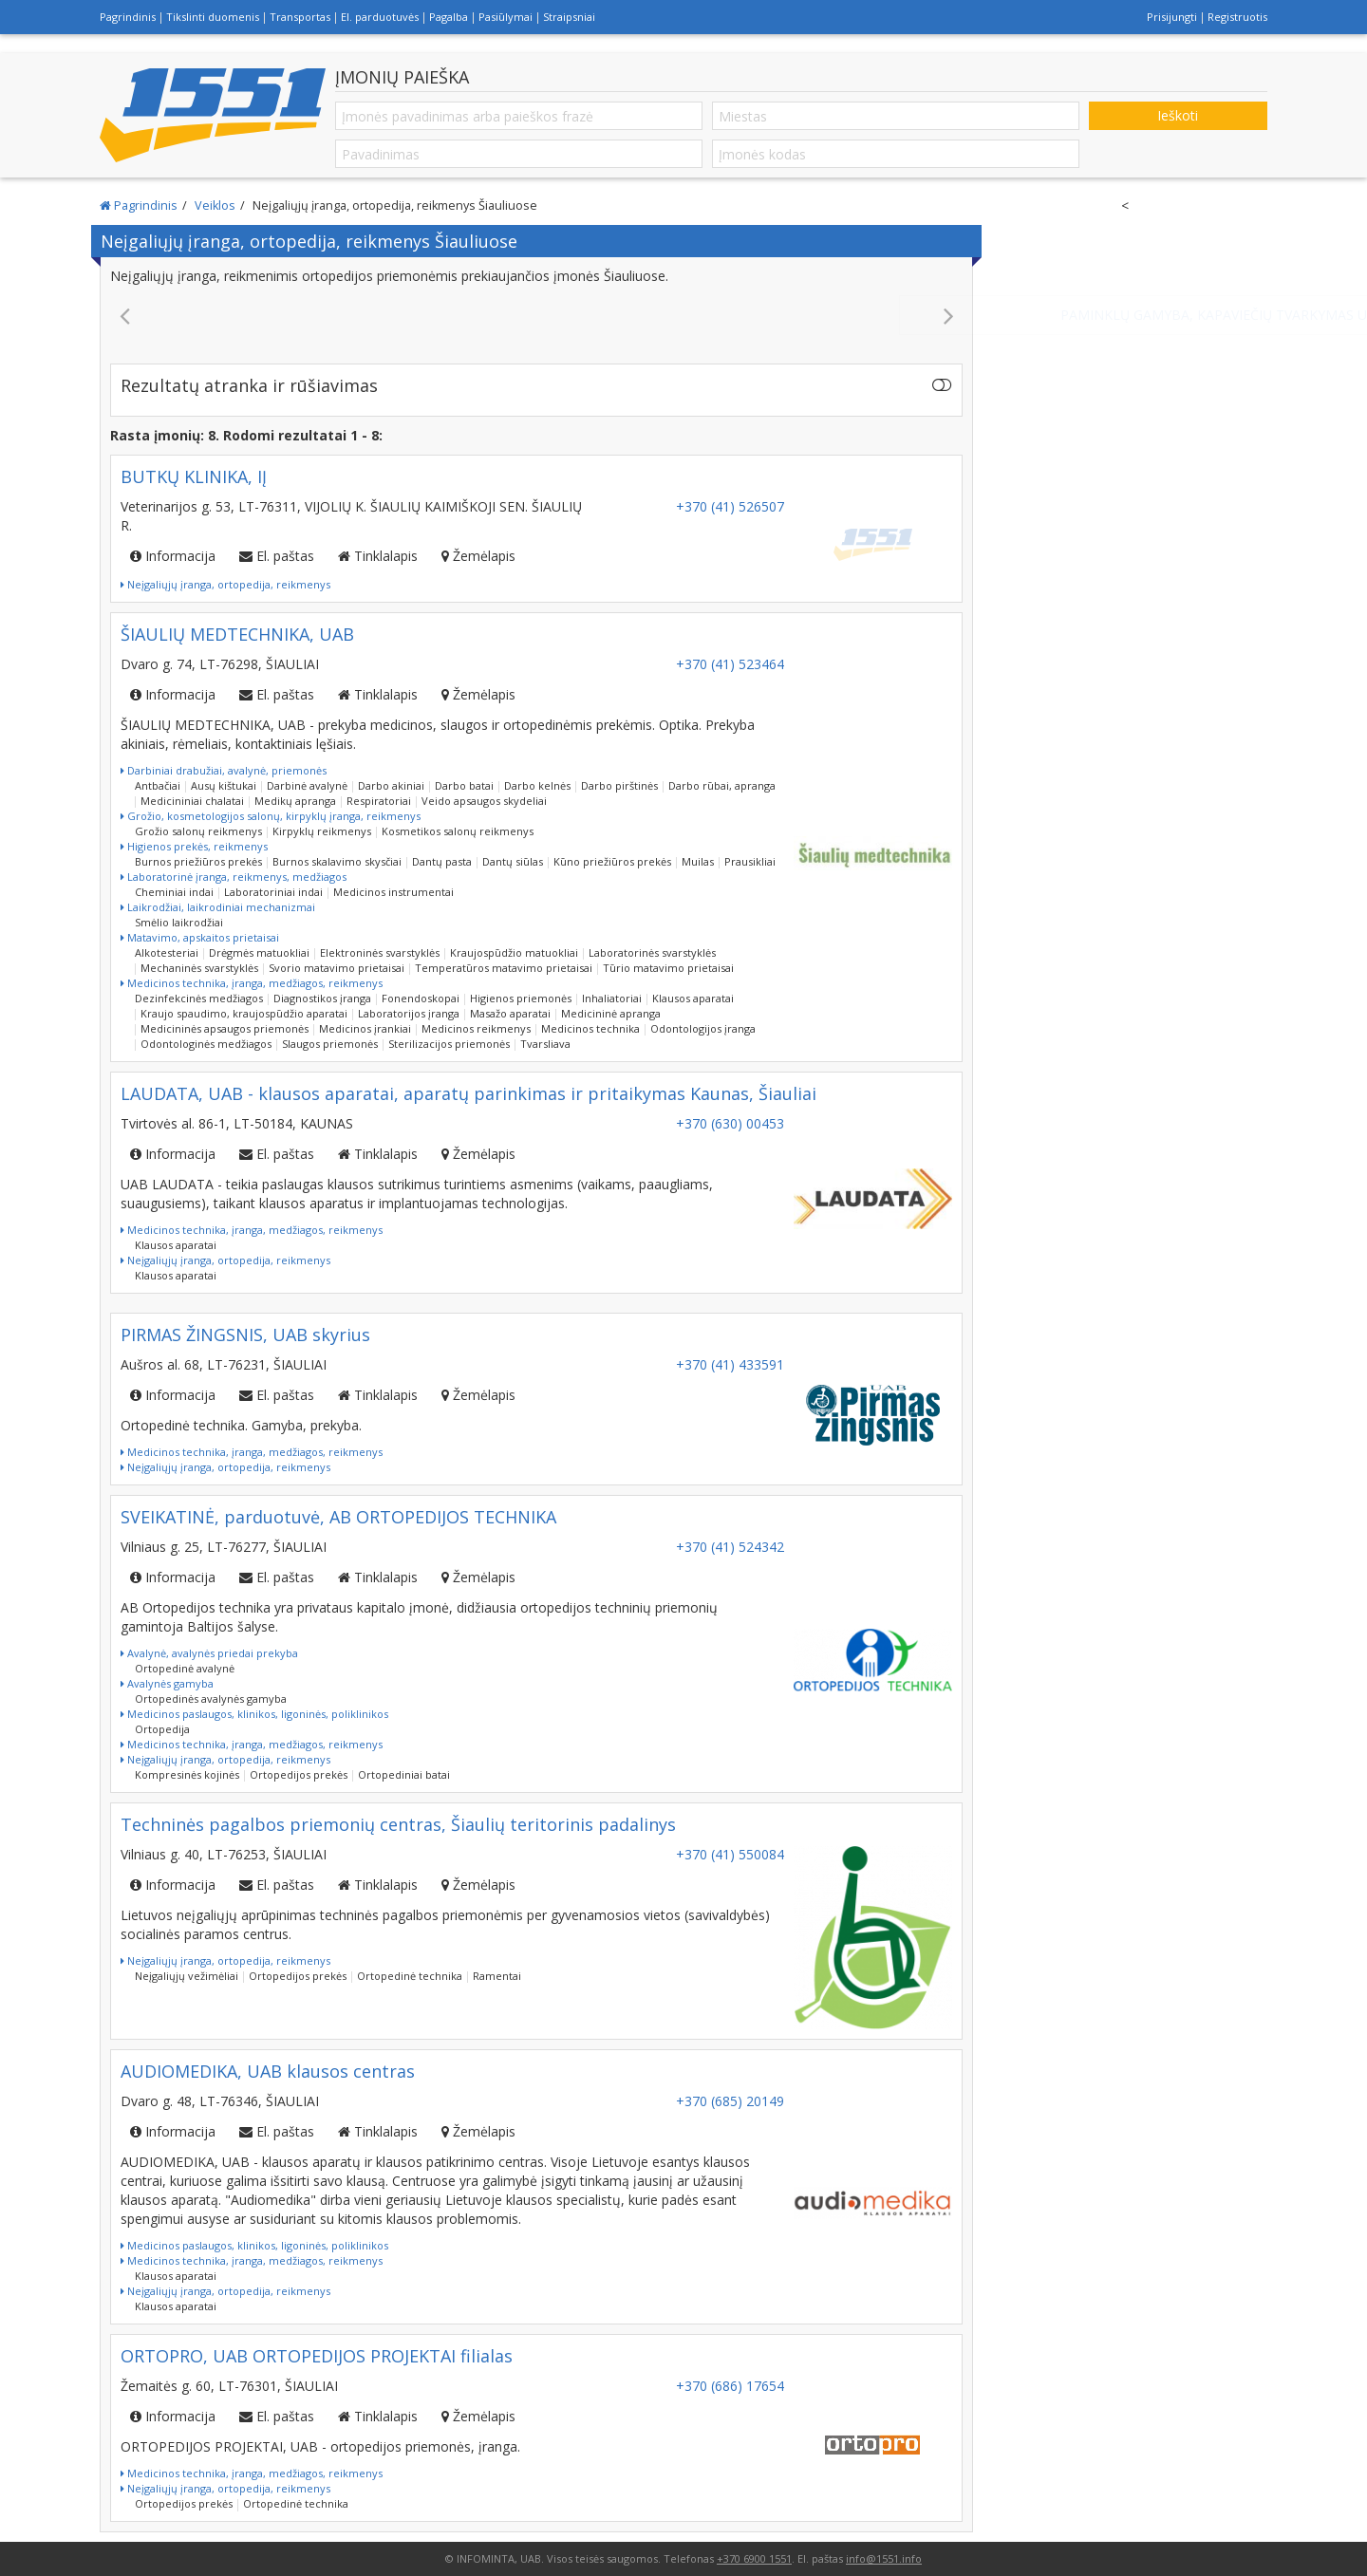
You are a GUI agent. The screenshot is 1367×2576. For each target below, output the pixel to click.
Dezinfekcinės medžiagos (199, 998)
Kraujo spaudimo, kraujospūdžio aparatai (243, 1013)
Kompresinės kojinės (187, 1774)
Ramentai (497, 1976)
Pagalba (448, 16)
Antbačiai (157, 785)
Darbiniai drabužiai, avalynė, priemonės (224, 770)
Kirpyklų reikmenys (321, 831)
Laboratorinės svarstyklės (652, 952)
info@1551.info (884, 2558)
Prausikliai (750, 861)
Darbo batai (464, 785)
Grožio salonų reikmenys (198, 831)
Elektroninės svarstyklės (380, 952)
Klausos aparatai (693, 998)
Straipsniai (569, 16)
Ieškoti (1177, 115)
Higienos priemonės (520, 998)
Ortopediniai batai (404, 1774)
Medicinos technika (590, 1028)
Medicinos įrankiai (365, 1028)
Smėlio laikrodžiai (179, 922)
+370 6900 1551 (754, 2558)
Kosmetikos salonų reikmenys (458, 831)
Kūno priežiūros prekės (612, 861)
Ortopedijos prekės (298, 1774)
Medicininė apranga (611, 1013)
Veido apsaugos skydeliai (484, 800)
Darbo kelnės (537, 785)
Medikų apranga (295, 800)
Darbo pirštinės (619, 785)
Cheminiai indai (174, 892)
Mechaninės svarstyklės (199, 968)
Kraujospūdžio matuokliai (514, 952)
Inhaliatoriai (612, 998)
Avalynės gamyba (167, 1683)
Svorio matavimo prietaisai (336, 968)
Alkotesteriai (166, 952)
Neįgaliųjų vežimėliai (186, 1976)
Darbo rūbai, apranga (722, 785)
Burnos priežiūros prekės (198, 861)
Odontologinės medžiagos (206, 1043)
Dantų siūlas (512, 861)
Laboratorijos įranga (408, 1013)
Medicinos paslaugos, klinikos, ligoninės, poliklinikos (254, 1714)
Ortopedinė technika (409, 1976)
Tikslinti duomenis (212, 16)
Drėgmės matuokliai (259, 952)
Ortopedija (162, 1729)
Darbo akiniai (391, 785)
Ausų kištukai (223, 785)
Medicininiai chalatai (192, 800)
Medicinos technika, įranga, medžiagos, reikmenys (252, 983)
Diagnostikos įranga (322, 998)
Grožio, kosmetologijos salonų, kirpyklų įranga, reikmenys (271, 816)
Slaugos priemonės (330, 1043)
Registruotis (1237, 16)
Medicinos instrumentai (393, 892)
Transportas (300, 16)
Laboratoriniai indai (273, 892)
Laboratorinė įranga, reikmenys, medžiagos (233, 876)
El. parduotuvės (380, 16)
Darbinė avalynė (307, 785)
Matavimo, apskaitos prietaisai (200, 937)
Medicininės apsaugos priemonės (224, 1028)
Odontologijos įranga (703, 1028)
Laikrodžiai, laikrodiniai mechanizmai (218, 907)
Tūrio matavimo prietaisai (668, 968)
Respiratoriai (378, 800)
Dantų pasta (442, 861)
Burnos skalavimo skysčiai (337, 861)
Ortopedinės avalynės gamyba (211, 1698)
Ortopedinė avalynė (184, 1668)
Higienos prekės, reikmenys (194, 846)
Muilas (698, 861)
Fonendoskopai (420, 998)
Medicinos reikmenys (476, 1028)
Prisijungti (1172, 16)
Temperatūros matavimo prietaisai (503, 968)
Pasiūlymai (505, 16)
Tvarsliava (545, 1043)
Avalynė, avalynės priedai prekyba (209, 1653)
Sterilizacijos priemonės (449, 1043)
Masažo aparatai (510, 1013)
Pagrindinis (128, 16)
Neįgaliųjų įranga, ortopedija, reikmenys (225, 584)
